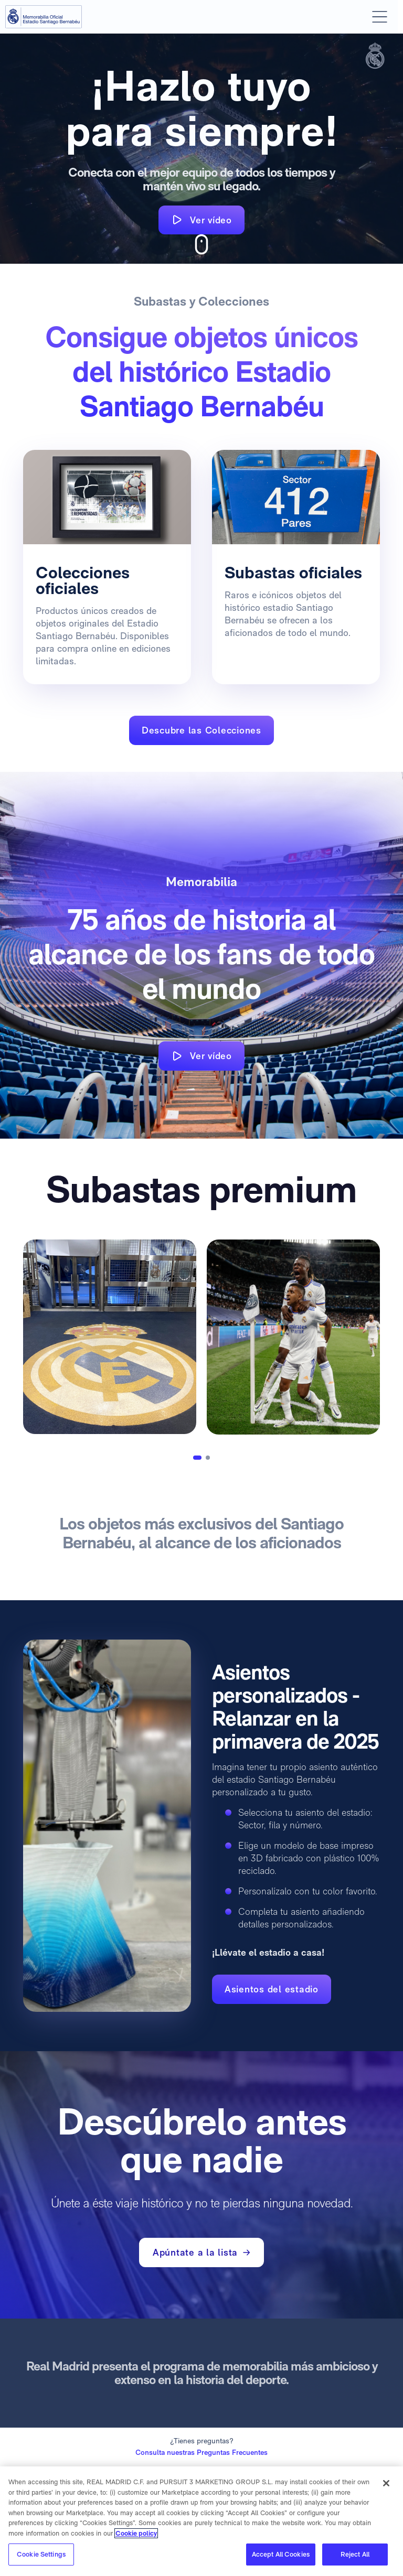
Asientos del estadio (272, 1989)
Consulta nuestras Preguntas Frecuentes (201, 2452)
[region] (201, 2521)
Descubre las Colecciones (201, 730)
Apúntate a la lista (201, 2252)
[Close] (386, 2483)
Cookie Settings (41, 2554)
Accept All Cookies (281, 2554)
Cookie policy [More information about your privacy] (136, 2533)
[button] (197, 1458)
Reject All (355, 2554)
